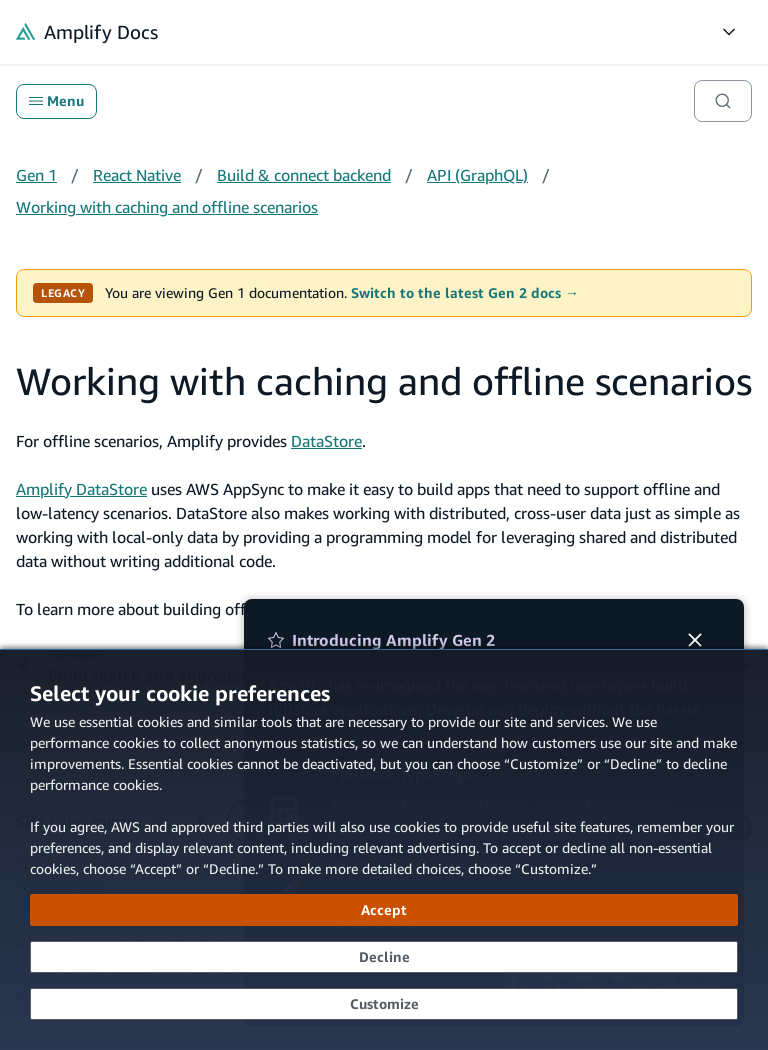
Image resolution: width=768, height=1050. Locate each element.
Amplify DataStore (81, 489)
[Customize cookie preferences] (384, 1004)
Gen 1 (36, 175)
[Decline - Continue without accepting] (384, 957)
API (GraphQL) (477, 175)
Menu (56, 101)
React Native (137, 175)
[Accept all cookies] (384, 910)
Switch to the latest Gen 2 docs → (465, 293)
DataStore (326, 441)
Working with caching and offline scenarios (167, 207)
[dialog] (384, 849)
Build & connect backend (304, 175)
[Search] (723, 101)
